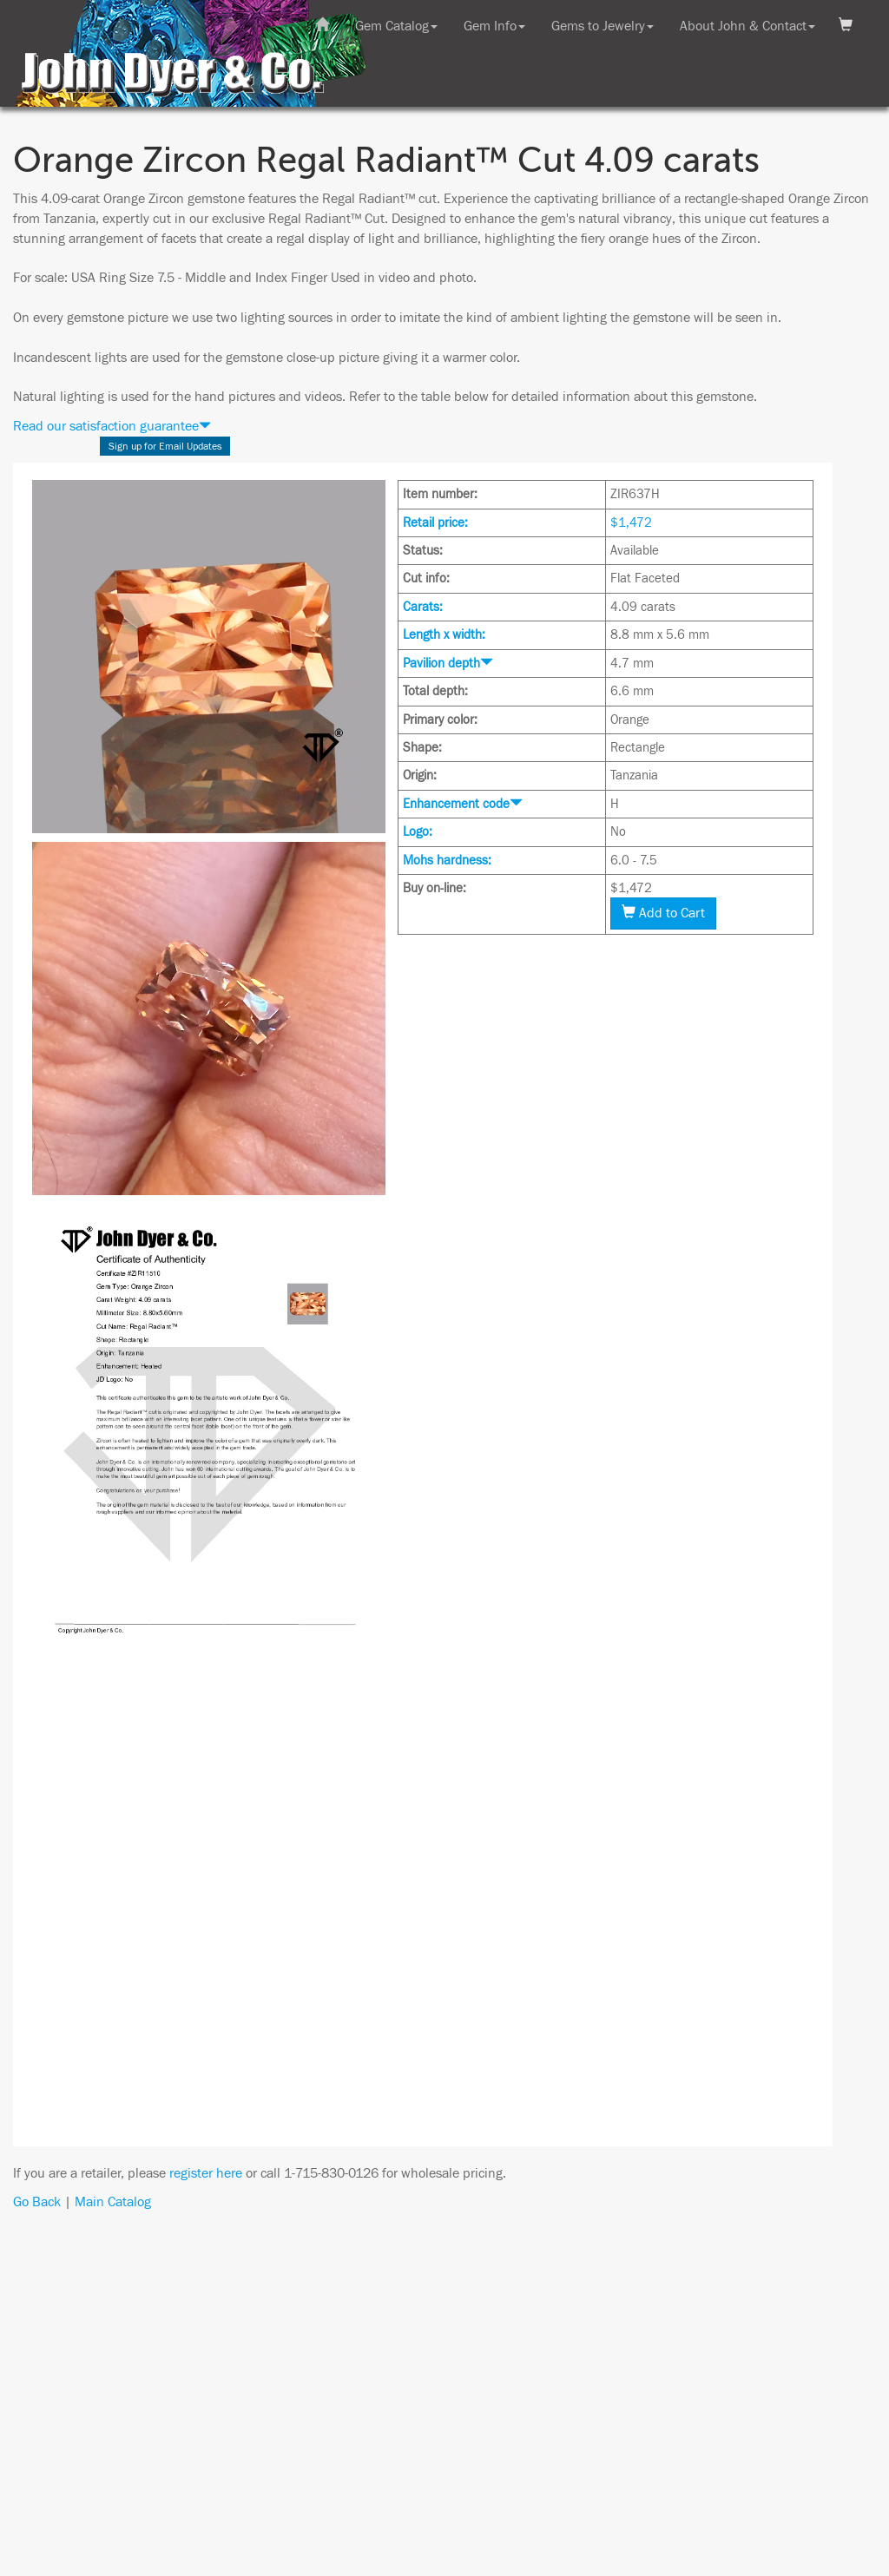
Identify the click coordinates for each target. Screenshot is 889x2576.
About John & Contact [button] (747, 26)
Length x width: (444, 635)
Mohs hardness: (447, 860)
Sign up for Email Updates (165, 446)
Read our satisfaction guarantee (112, 426)
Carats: (423, 607)
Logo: (417, 832)
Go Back (37, 2202)
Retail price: (435, 523)
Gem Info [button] (494, 26)
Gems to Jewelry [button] (602, 26)
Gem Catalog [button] (396, 26)
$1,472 (631, 523)
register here (205, 2173)
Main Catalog (113, 2202)
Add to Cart (663, 913)
